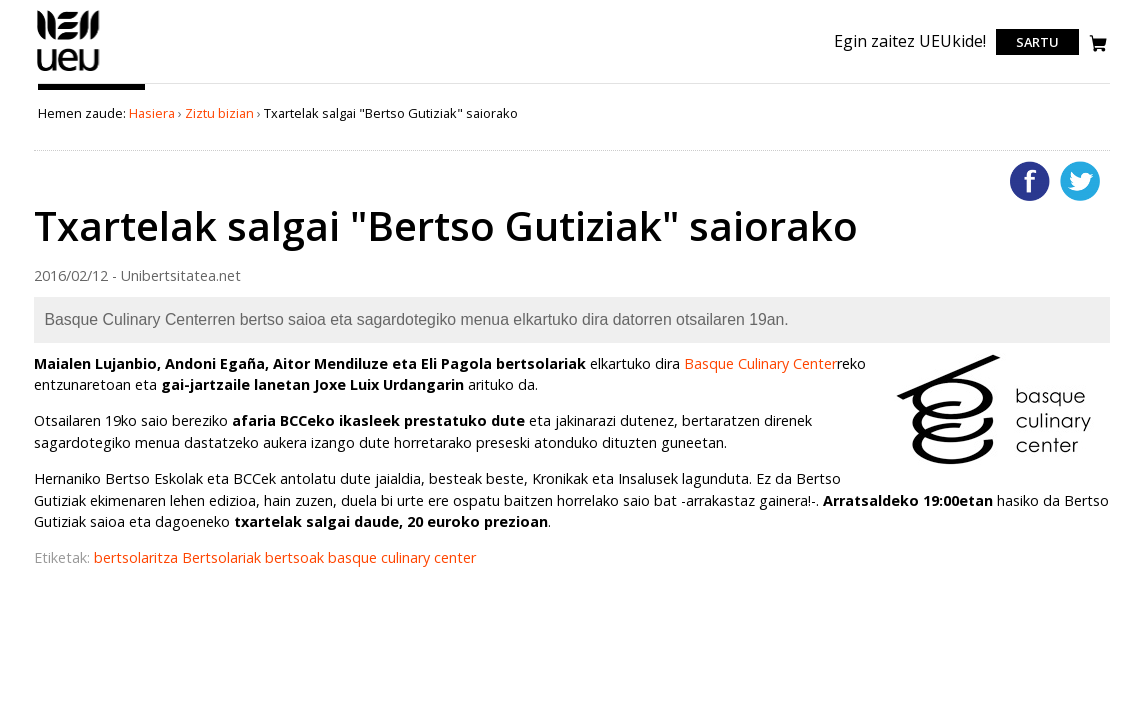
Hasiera (152, 113)
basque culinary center (402, 557)
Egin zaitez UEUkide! (910, 41)
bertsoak (296, 557)
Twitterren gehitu (1080, 181)
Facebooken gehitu (1030, 181)
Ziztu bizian (219, 113)
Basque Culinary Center (760, 363)
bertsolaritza (138, 557)
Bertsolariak (223, 557)
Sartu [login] (1037, 42)
